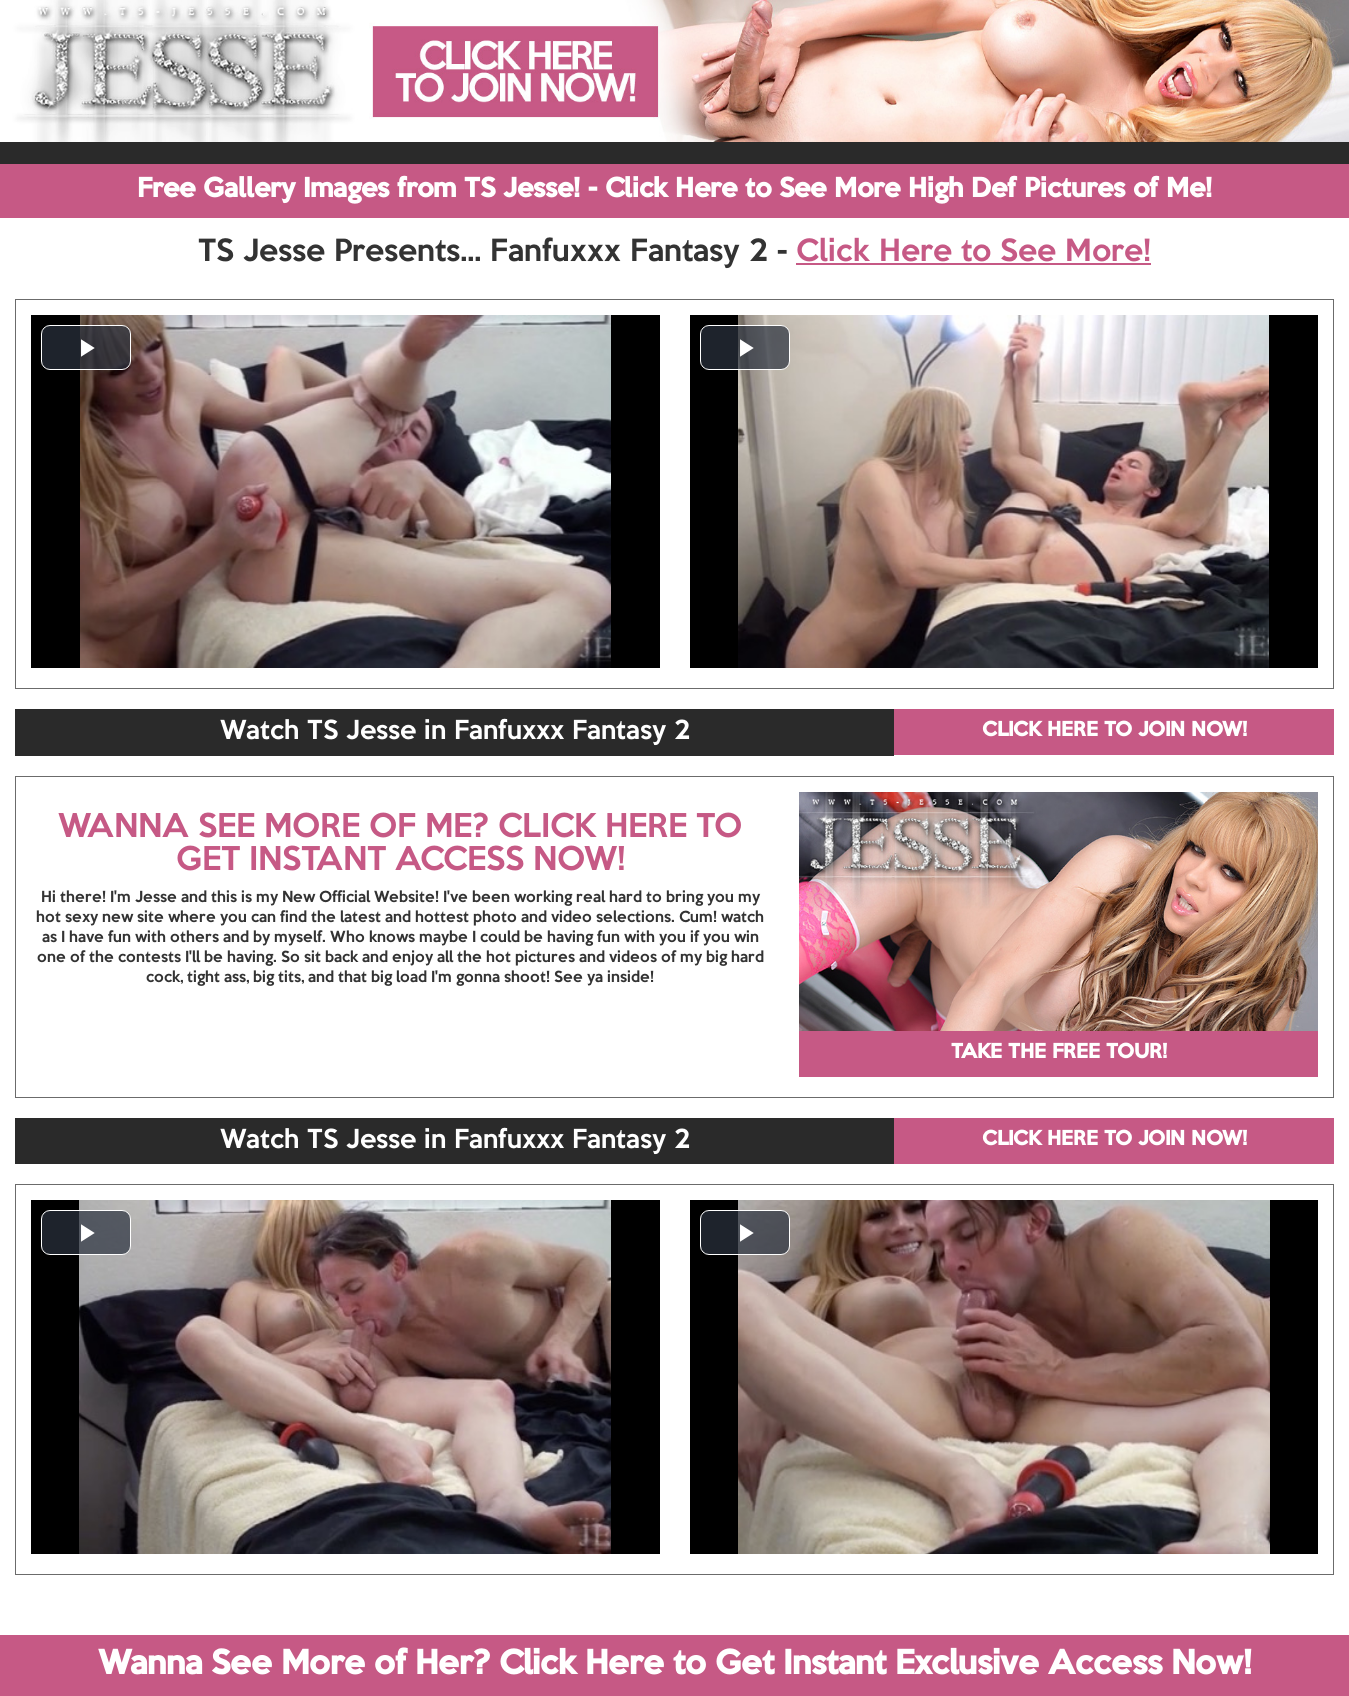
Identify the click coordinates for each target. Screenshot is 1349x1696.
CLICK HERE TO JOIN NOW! (1114, 731)
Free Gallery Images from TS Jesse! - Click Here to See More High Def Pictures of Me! (674, 190)
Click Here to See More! (973, 253)
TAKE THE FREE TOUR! (1059, 1053)
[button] (86, 347)
